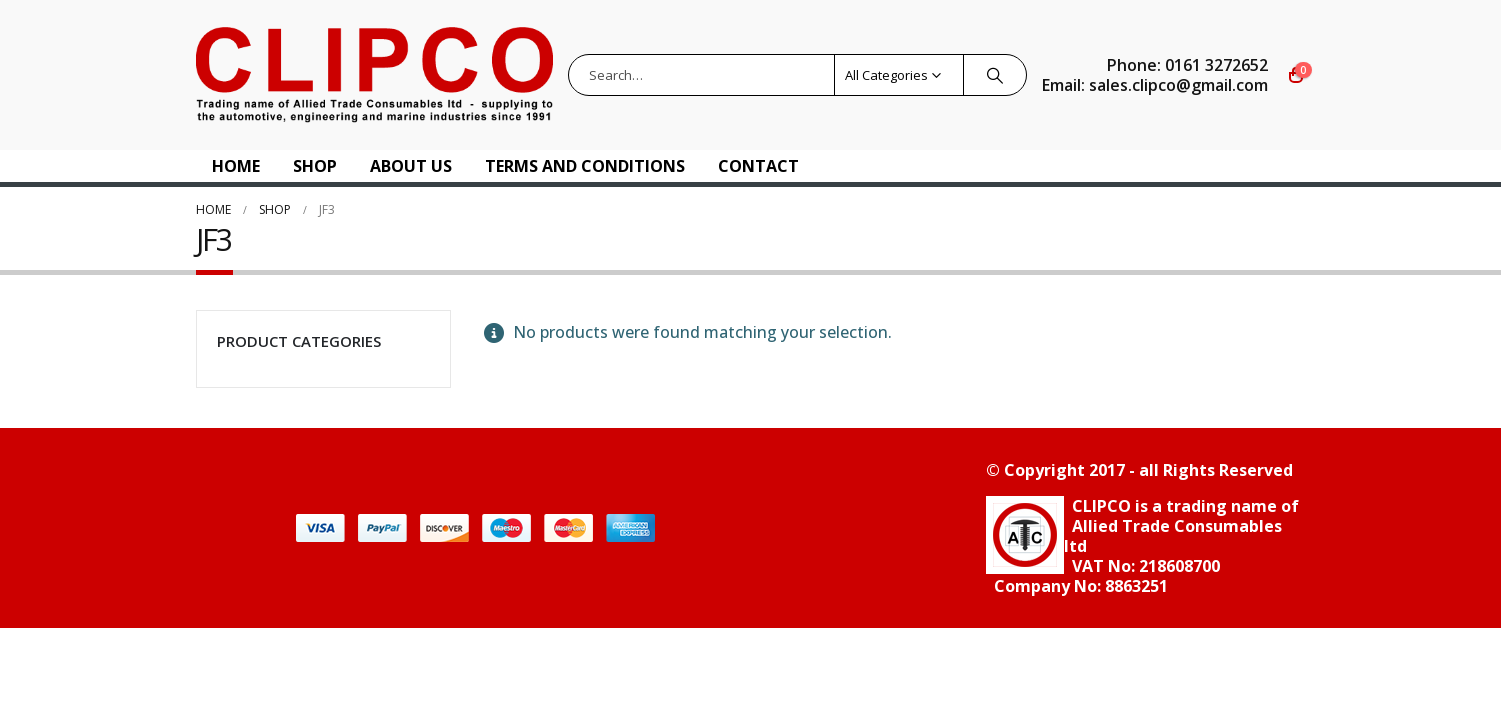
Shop (315, 166)
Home (236, 166)
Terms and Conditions (585, 166)
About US (411, 166)
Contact (758, 166)
